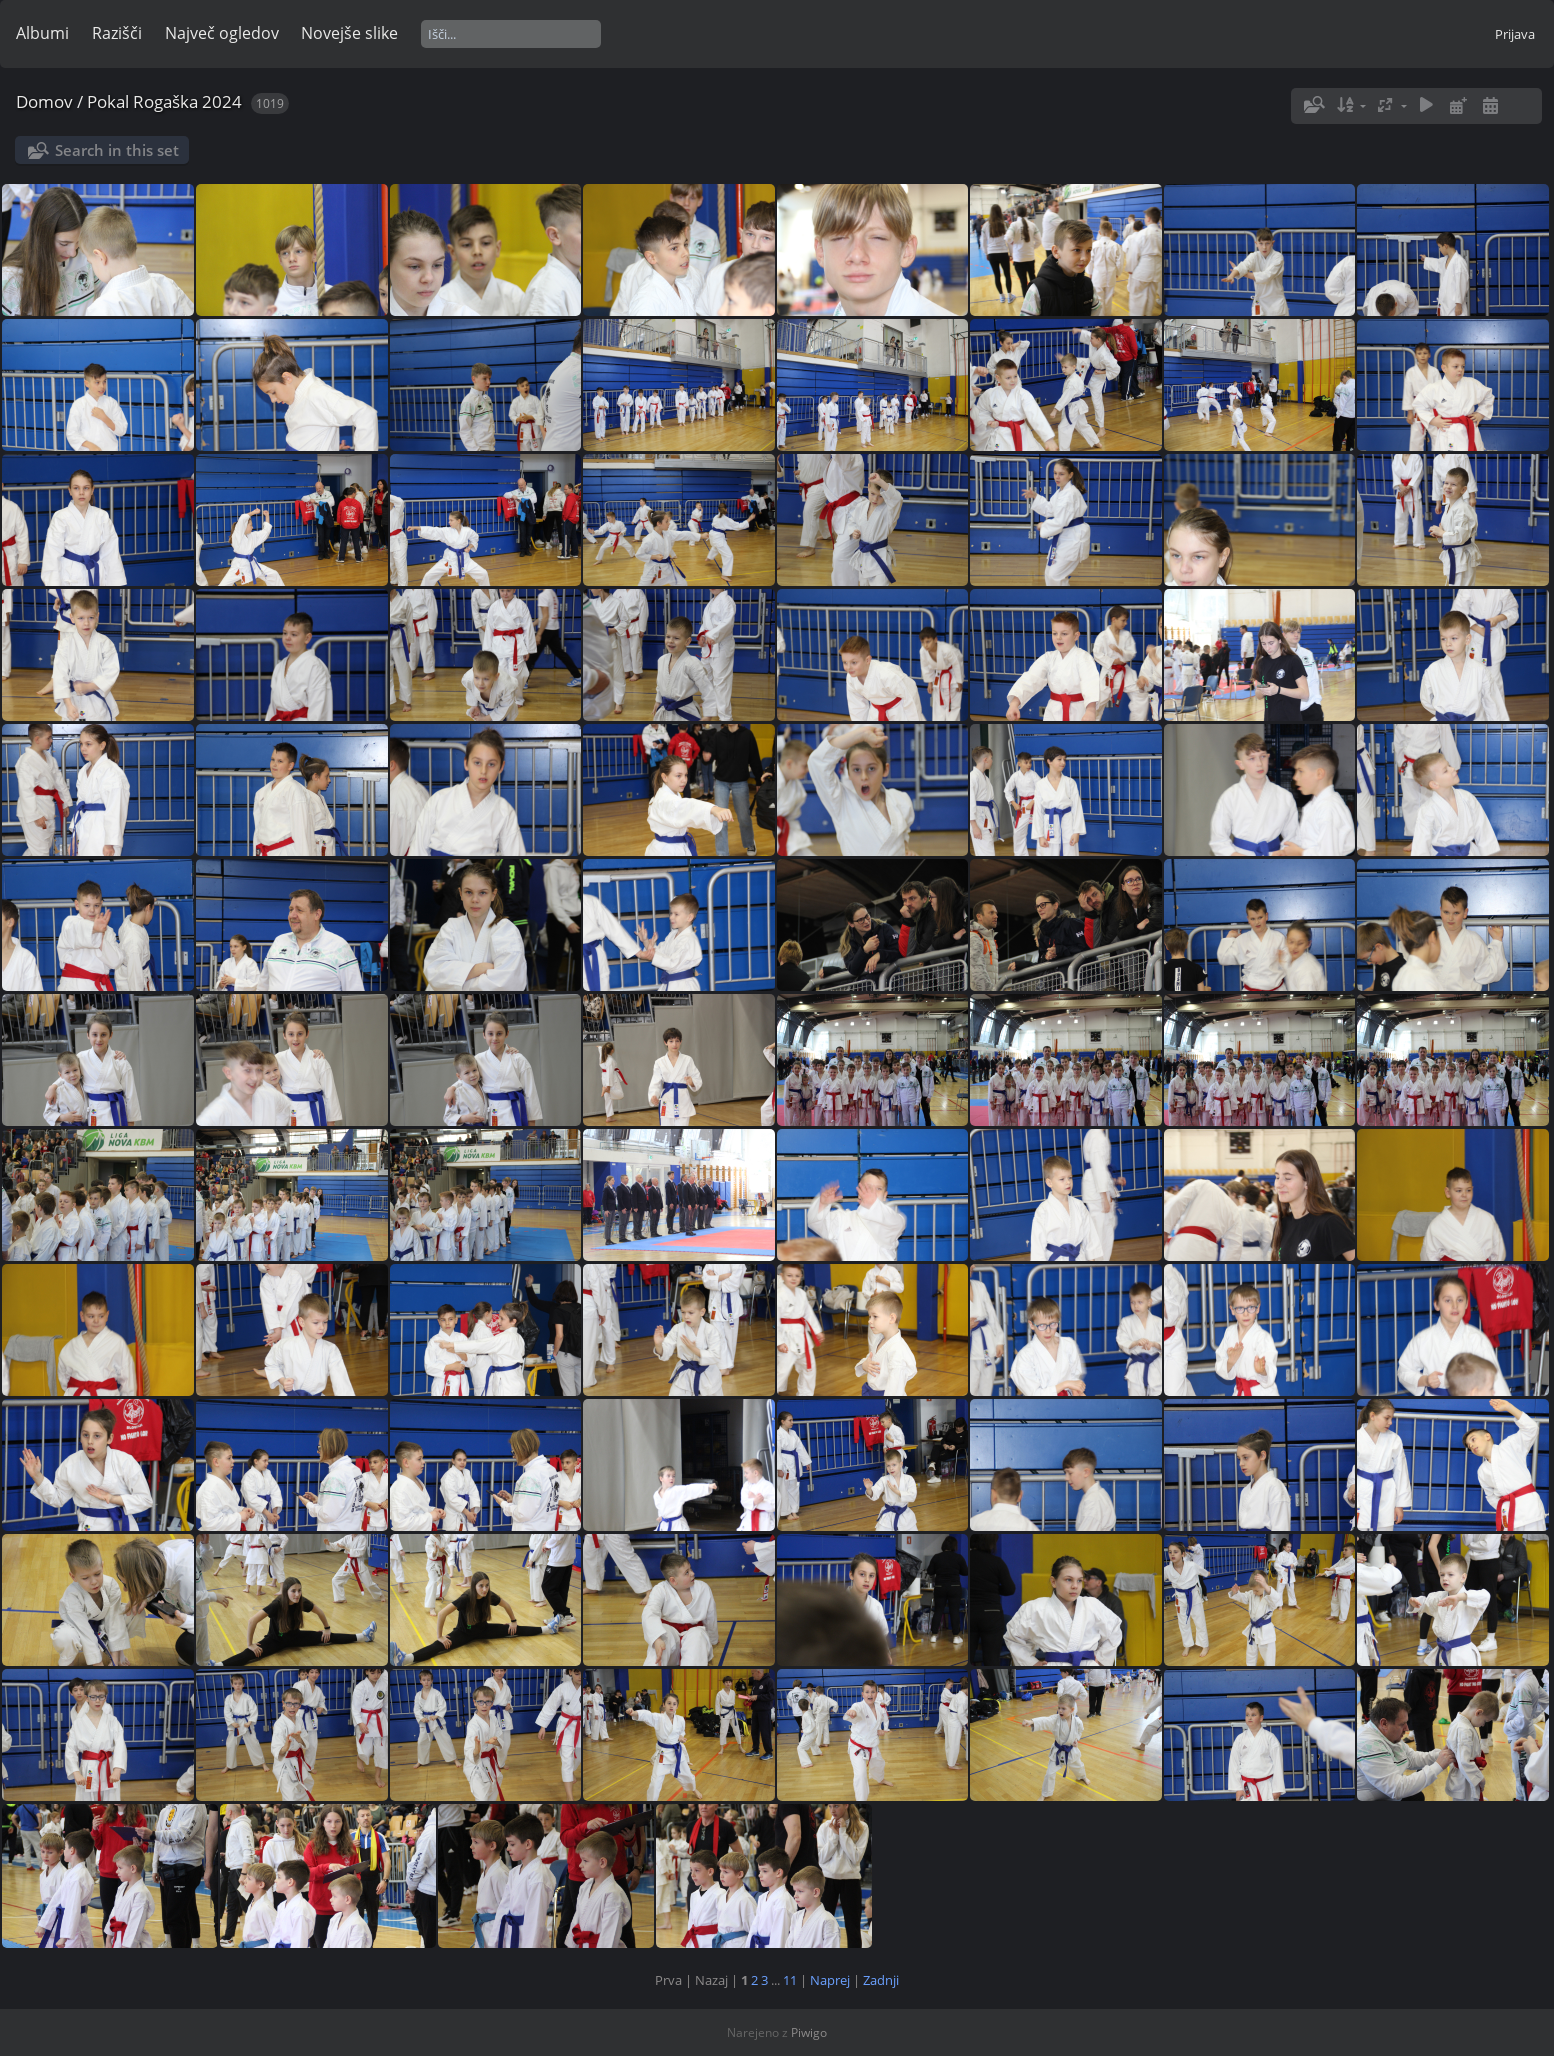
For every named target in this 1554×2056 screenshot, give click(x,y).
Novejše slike (349, 33)
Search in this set (117, 150)
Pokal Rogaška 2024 (164, 101)
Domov (44, 101)
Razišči (117, 33)
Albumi (42, 33)
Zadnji (881, 1980)
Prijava (1515, 34)
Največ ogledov (222, 33)
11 (790, 1980)
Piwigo (809, 2032)
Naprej (830, 1980)
